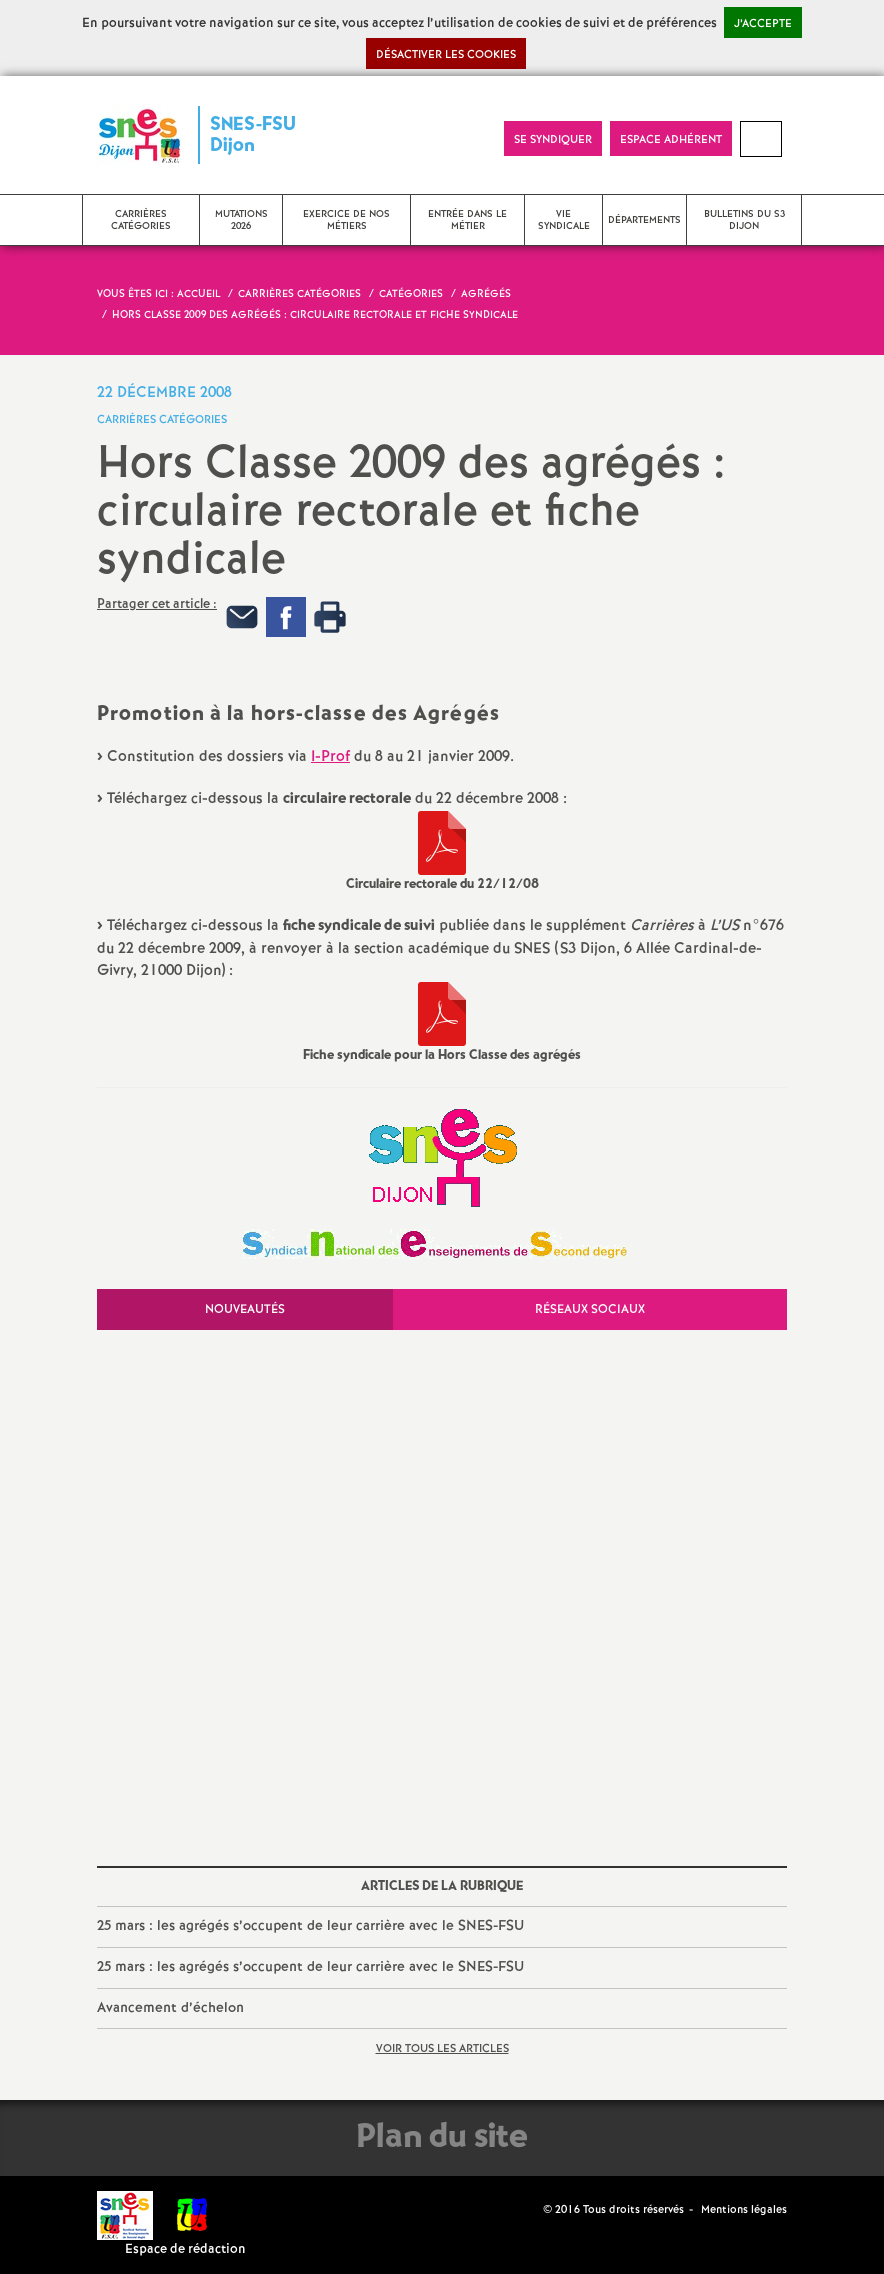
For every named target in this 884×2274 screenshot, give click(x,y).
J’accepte (763, 24)
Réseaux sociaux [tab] (590, 1309)
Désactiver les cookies (446, 55)
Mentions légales (744, 2210)
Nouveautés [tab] (245, 1309)
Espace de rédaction (185, 2249)
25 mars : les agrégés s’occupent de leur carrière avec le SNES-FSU (310, 1926)
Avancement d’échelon (170, 2008)
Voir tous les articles (442, 2049)
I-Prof (330, 757)
